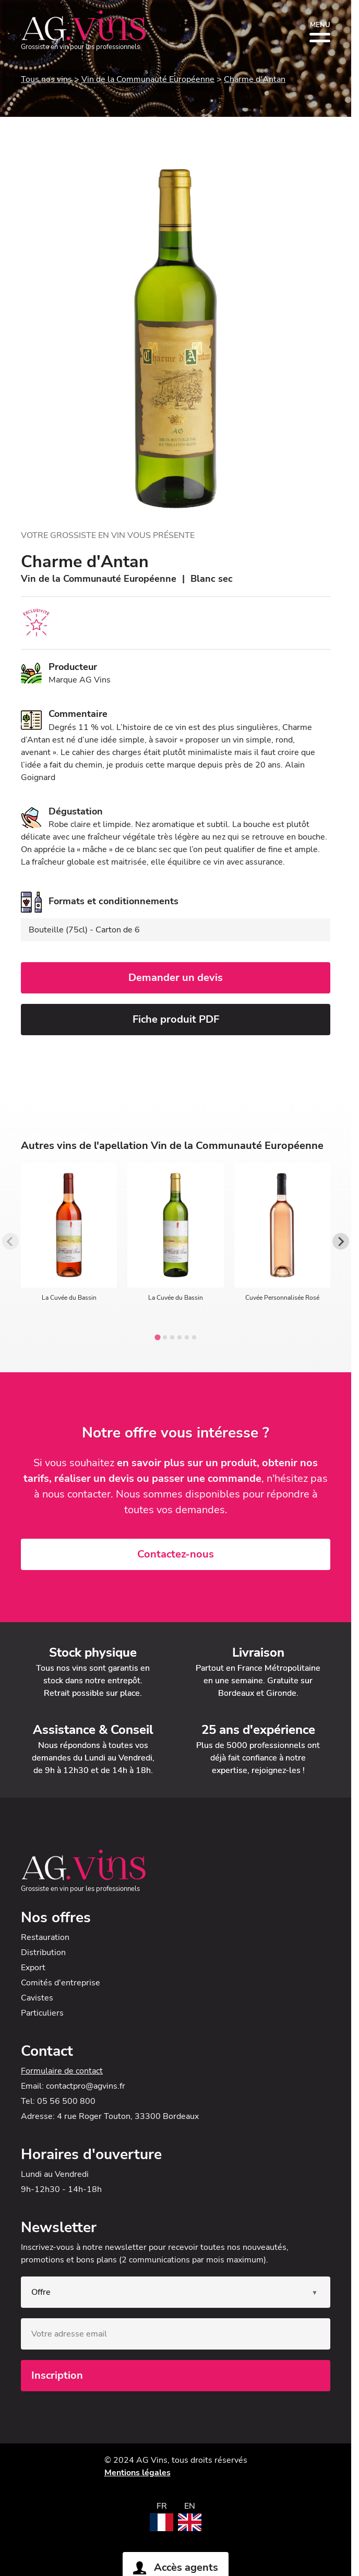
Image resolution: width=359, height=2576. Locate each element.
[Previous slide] (10, 1241)
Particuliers (42, 2013)
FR (162, 2506)
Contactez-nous (175, 1554)
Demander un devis (175, 978)
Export (33, 1967)
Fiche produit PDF (176, 1019)
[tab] (157, 1337)
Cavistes (37, 1998)
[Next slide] (340, 1241)
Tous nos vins (46, 79)
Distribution (43, 1952)
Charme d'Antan (254, 79)
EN (189, 2506)
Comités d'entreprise (60, 1982)
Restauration (45, 1937)
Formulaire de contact (62, 2071)
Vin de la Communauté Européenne (147, 79)
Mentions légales (137, 2472)
